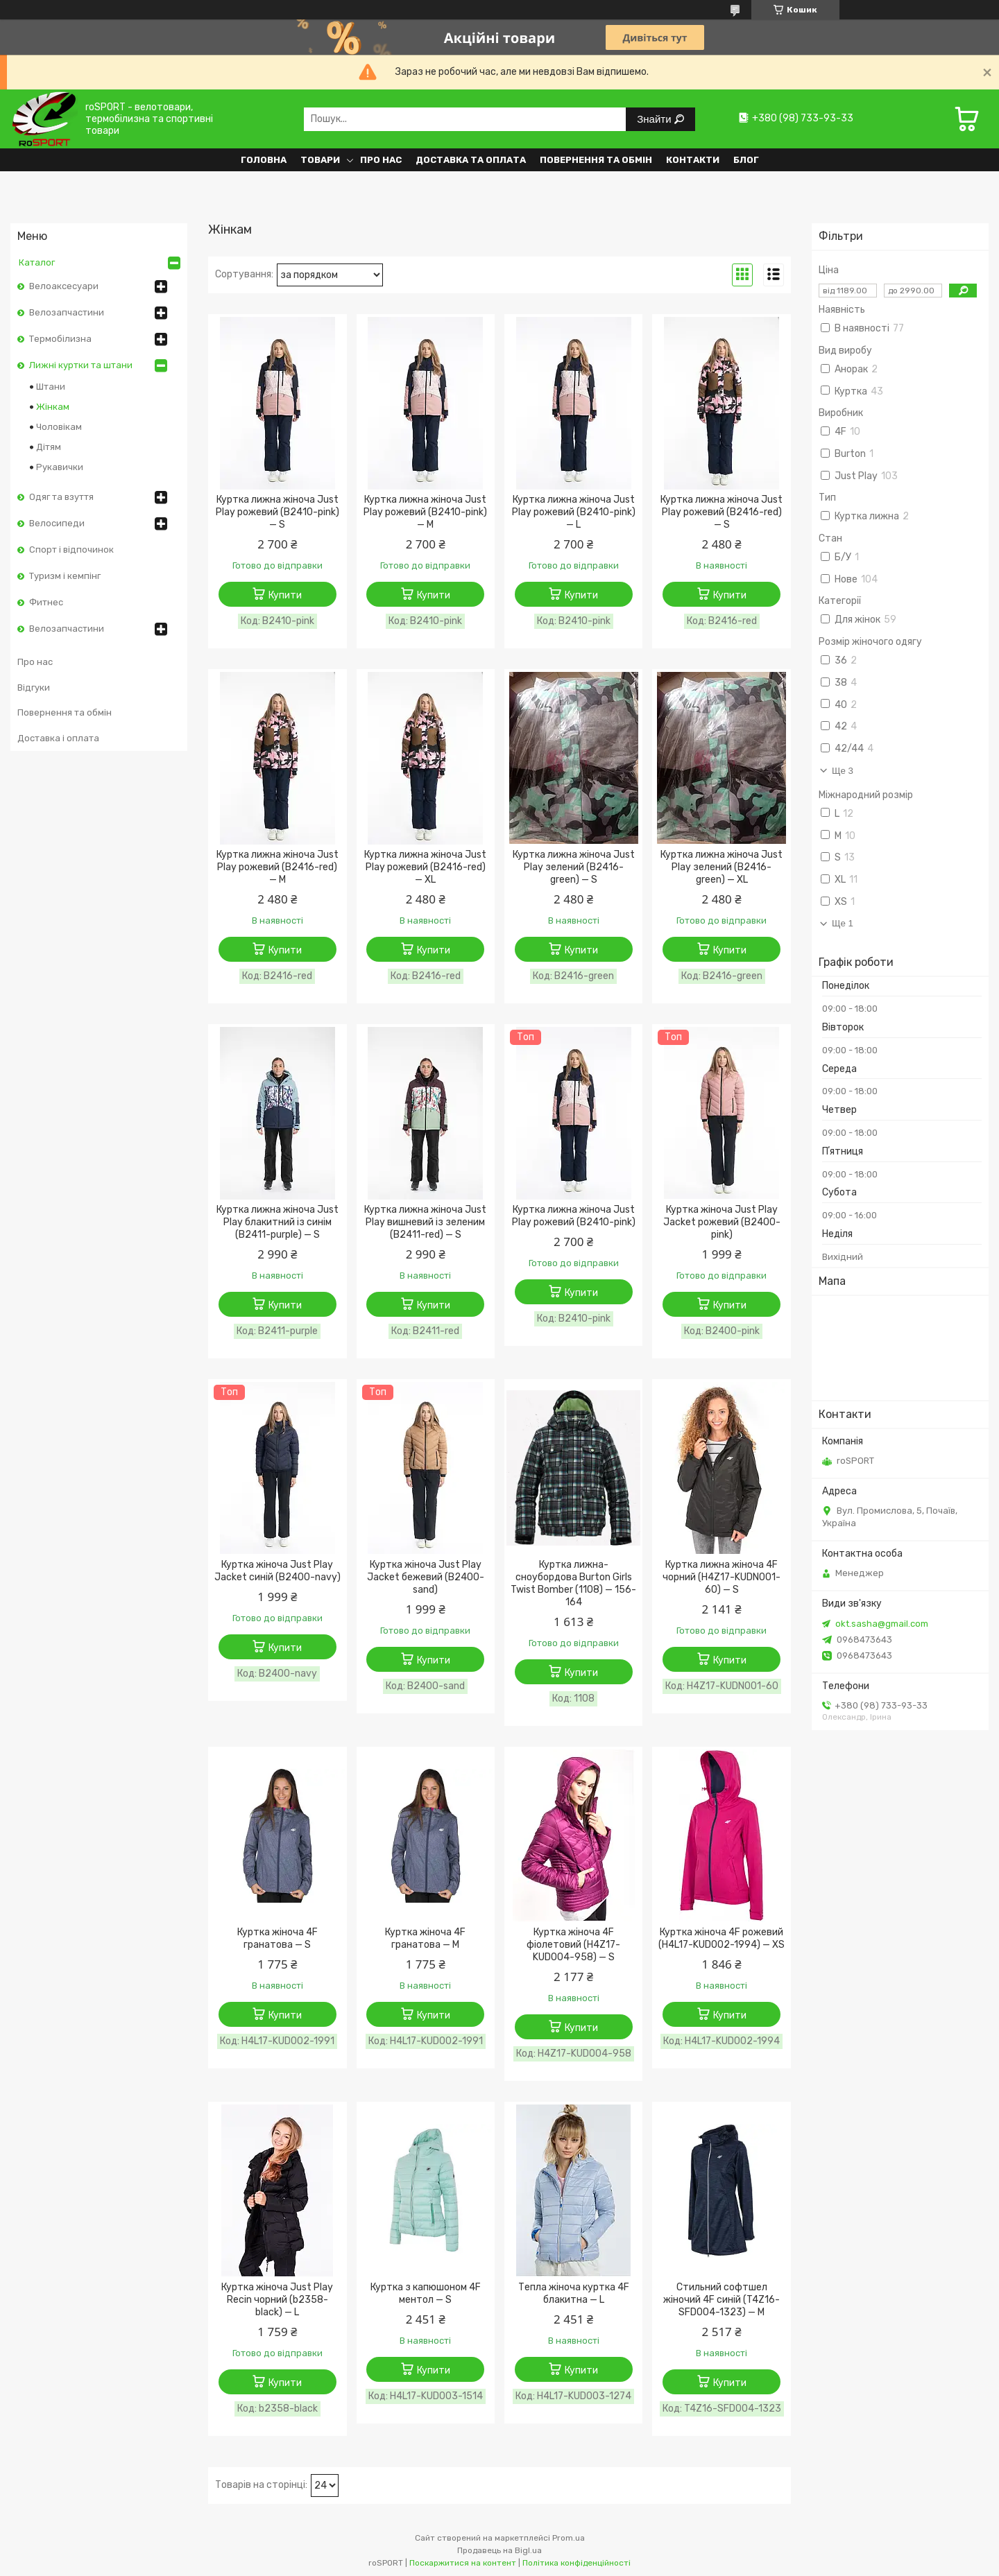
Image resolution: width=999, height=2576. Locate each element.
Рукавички (59, 467)
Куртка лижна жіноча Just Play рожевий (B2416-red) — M (277, 867)
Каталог (37, 262)
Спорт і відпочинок (71, 549)
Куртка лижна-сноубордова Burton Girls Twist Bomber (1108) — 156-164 (573, 1583)
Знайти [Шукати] (655, 119)
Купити (285, 595)
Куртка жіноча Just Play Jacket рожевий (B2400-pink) (721, 1222)
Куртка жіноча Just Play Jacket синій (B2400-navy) (277, 1571)
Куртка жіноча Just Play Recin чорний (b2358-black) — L (277, 2299)
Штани (50, 386)
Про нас (381, 160)
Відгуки (33, 687)
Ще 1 (842, 923)
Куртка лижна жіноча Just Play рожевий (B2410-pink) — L (573, 512)
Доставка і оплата (58, 738)
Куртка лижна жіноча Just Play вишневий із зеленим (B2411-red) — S (425, 1222)
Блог (746, 160)
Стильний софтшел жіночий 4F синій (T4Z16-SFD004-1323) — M (721, 2299)
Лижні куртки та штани (81, 365)
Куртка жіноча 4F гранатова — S (277, 1938)
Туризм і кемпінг (65, 576)
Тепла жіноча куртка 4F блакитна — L (573, 2293)
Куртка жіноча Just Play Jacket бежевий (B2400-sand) (425, 1577)
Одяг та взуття (61, 497)
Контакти (692, 160)
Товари (320, 160)
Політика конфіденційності (576, 2563)
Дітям (48, 447)
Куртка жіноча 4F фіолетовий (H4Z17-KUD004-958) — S (573, 1944)
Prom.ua (568, 2538)
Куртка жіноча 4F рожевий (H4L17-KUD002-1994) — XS (721, 1938)
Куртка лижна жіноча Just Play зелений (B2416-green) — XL (721, 867)
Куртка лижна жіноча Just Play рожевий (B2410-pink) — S (277, 512)
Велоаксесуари (64, 286)
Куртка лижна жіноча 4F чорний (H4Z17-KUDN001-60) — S (721, 1577)
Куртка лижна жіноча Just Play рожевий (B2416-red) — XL (425, 867)
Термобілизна (60, 339)
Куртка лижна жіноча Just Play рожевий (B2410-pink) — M (425, 512)
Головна (264, 160)
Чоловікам (59, 427)
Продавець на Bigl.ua (499, 2550)
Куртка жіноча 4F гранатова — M (425, 1938)
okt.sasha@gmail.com (881, 1623)
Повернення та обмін (596, 160)
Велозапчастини (66, 312)
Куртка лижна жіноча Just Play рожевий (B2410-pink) (573, 1216)
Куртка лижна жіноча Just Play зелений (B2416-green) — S (574, 867)
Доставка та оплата (471, 160)
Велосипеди (57, 523)
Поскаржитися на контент (462, 2563)
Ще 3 (842, 771)
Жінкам (52, 406)
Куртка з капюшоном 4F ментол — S (425, 2293)
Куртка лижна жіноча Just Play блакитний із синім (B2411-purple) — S (277, 1222)
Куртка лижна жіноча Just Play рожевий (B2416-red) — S (721, 512)
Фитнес (46, 602)
